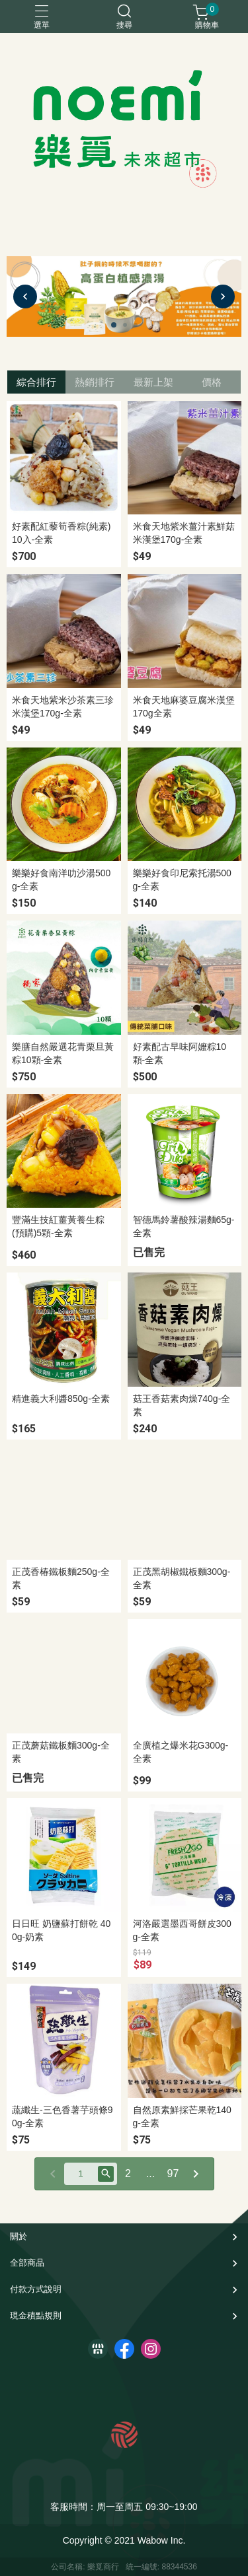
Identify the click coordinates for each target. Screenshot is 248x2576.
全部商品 (27, 2263)
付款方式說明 (36, 2289)
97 (173, 2173)
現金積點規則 (36, 2315)
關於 (18, 2236)
